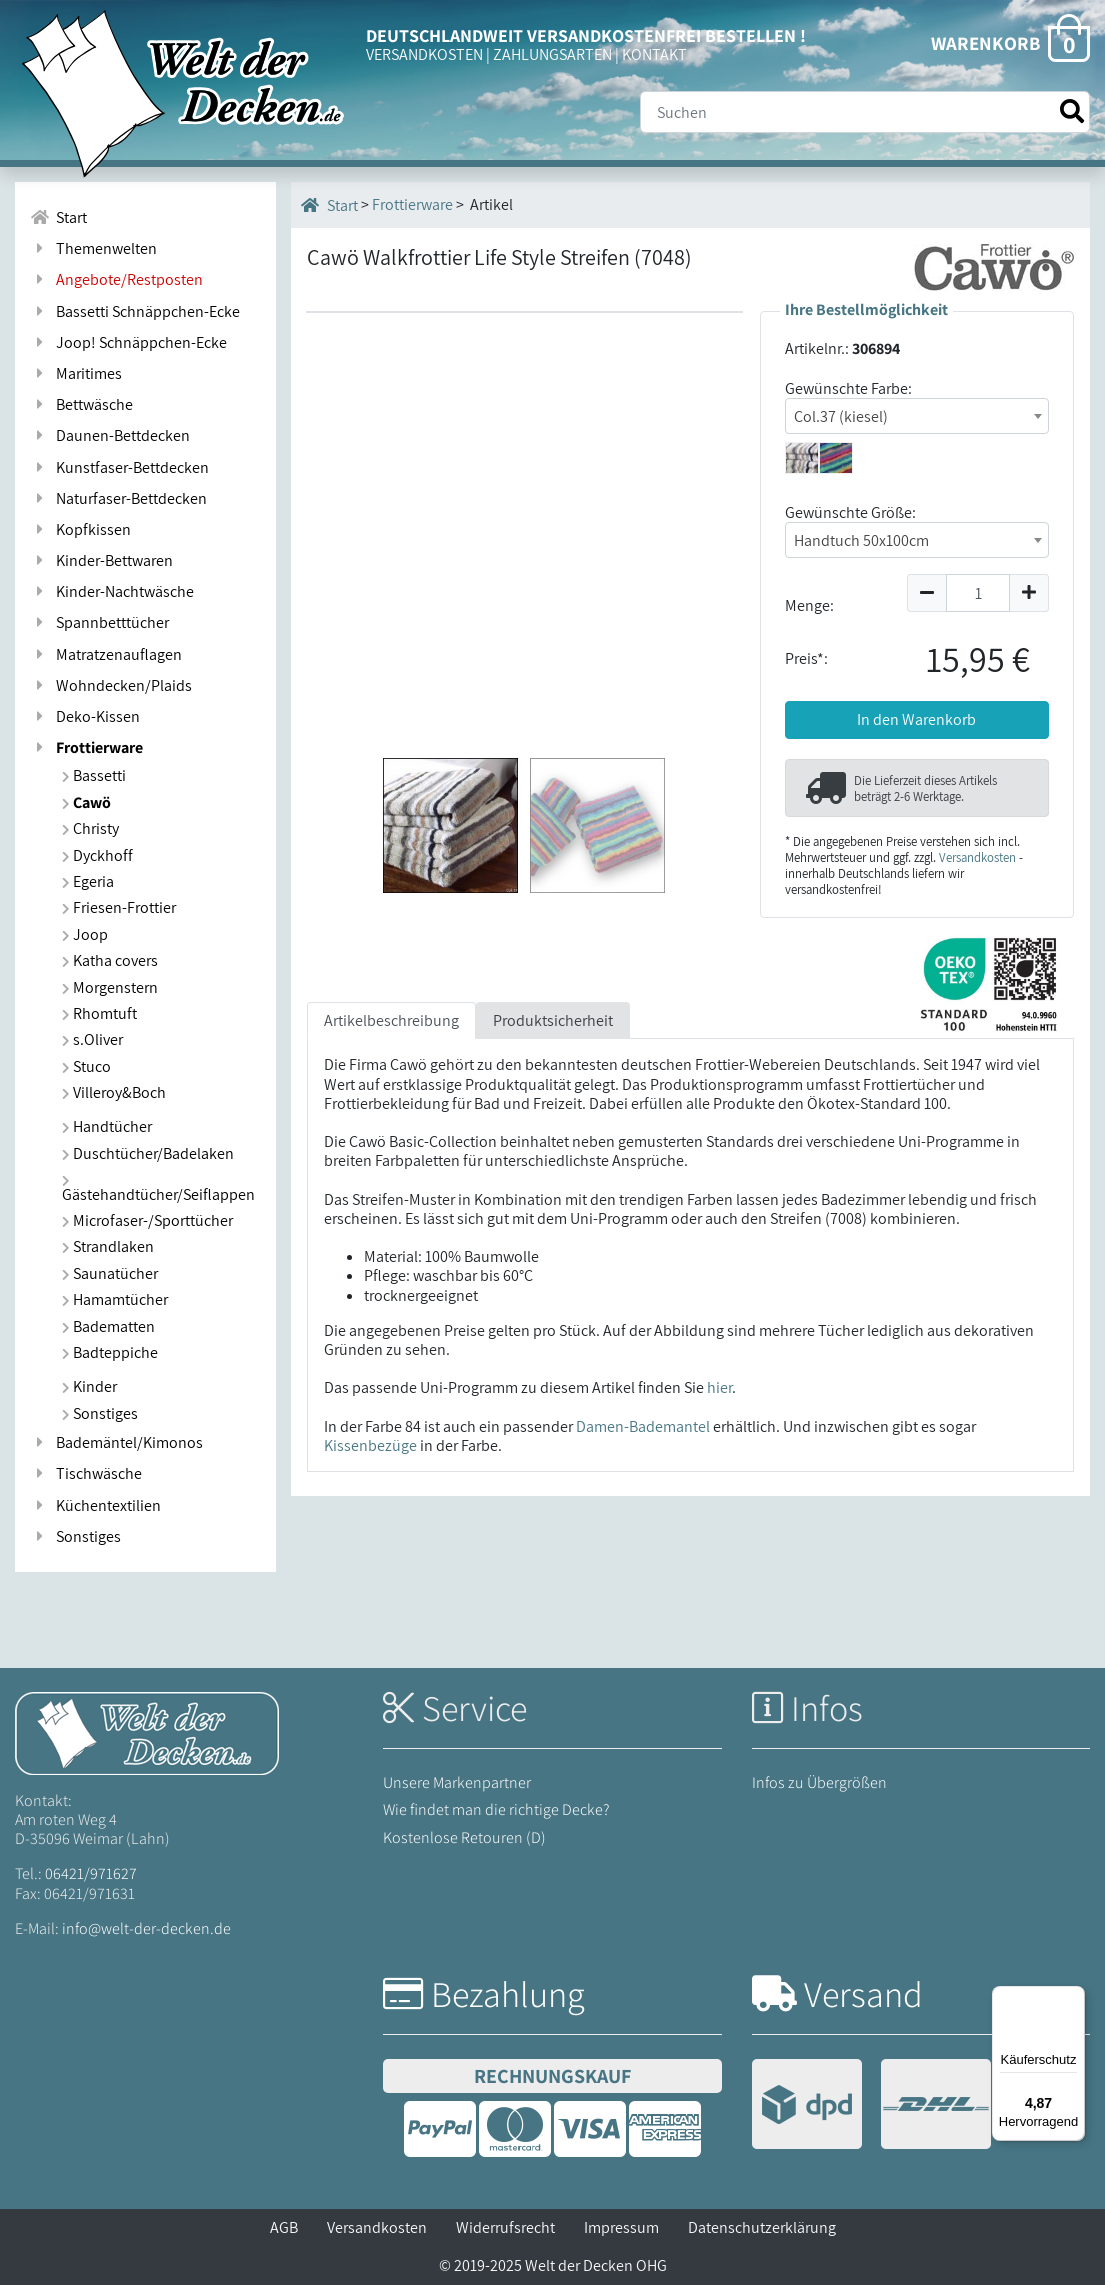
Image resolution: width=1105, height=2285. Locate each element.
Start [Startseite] (329, 205)
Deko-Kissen (85, 716)
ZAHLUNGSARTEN (552, 54)
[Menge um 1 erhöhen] (1029, 593)
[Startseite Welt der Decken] (147, 1731)
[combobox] (917, 416)
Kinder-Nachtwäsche (112, 591)
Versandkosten (977, 857)
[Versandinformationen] (871, 2106)
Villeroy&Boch (114, 1092)
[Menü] (1073, 1998)
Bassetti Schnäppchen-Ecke (135, 311)
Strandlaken (108, 1246)
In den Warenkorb (916, 719)
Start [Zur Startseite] (58, 217)
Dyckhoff (97, 855)
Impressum (621, 2227)
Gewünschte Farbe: (848, 388)
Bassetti (94, 775)
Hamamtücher (115, 1299)
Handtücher (107, 1126)
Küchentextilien (95, 1505)
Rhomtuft (99, 1013)
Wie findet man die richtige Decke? (496, 1809)
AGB (284, 2227)
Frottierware (86, 747)
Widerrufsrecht (505, 2227)
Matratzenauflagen (106, 654)
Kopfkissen (80, 529)
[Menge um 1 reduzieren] (926, 593)
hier (719, 1387)
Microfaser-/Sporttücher (147, 1220)
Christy (90, 828)
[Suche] (865, 112)
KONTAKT (654, 54)
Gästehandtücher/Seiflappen (158, 1189)
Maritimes (76, 373)
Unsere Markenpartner (457, 1782)
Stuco (86, 1066)
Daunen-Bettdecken (110, 435)
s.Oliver (92, 1039)
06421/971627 (91, 1873)
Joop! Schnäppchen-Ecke (128, 342)
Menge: (809, 605)
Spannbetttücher (99, 622)
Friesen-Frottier (119, 907)
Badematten (108, 1326)
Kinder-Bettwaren (101, 560)
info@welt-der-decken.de (146, 1928)
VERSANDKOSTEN (424, 54)
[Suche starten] (1072, 111)
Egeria (88, 881)
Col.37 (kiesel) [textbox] (841, 416)
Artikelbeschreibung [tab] (391, 1020)
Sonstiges (100, 1413)
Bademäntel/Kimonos (116, 1442)
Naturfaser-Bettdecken (118, 498)
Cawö (86, 802)
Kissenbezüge (370, 1445)
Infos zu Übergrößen (819, 1782)
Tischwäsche (86, 1473)
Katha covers (110, 960)
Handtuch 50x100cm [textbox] (861, 540)
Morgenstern (110, 987)
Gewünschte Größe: (850, 512)
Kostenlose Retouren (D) (464, 1837)
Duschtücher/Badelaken (148, 1153)
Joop (85, 934)
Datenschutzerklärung (762, 2227)
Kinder (89, 1386)
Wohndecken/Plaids (111, 685)
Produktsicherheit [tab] (553, 1020)
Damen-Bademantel (643, 1426)
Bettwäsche (81, 404)
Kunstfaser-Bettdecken (119, 467)
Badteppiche (110, 1352)
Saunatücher (110, 1273)
